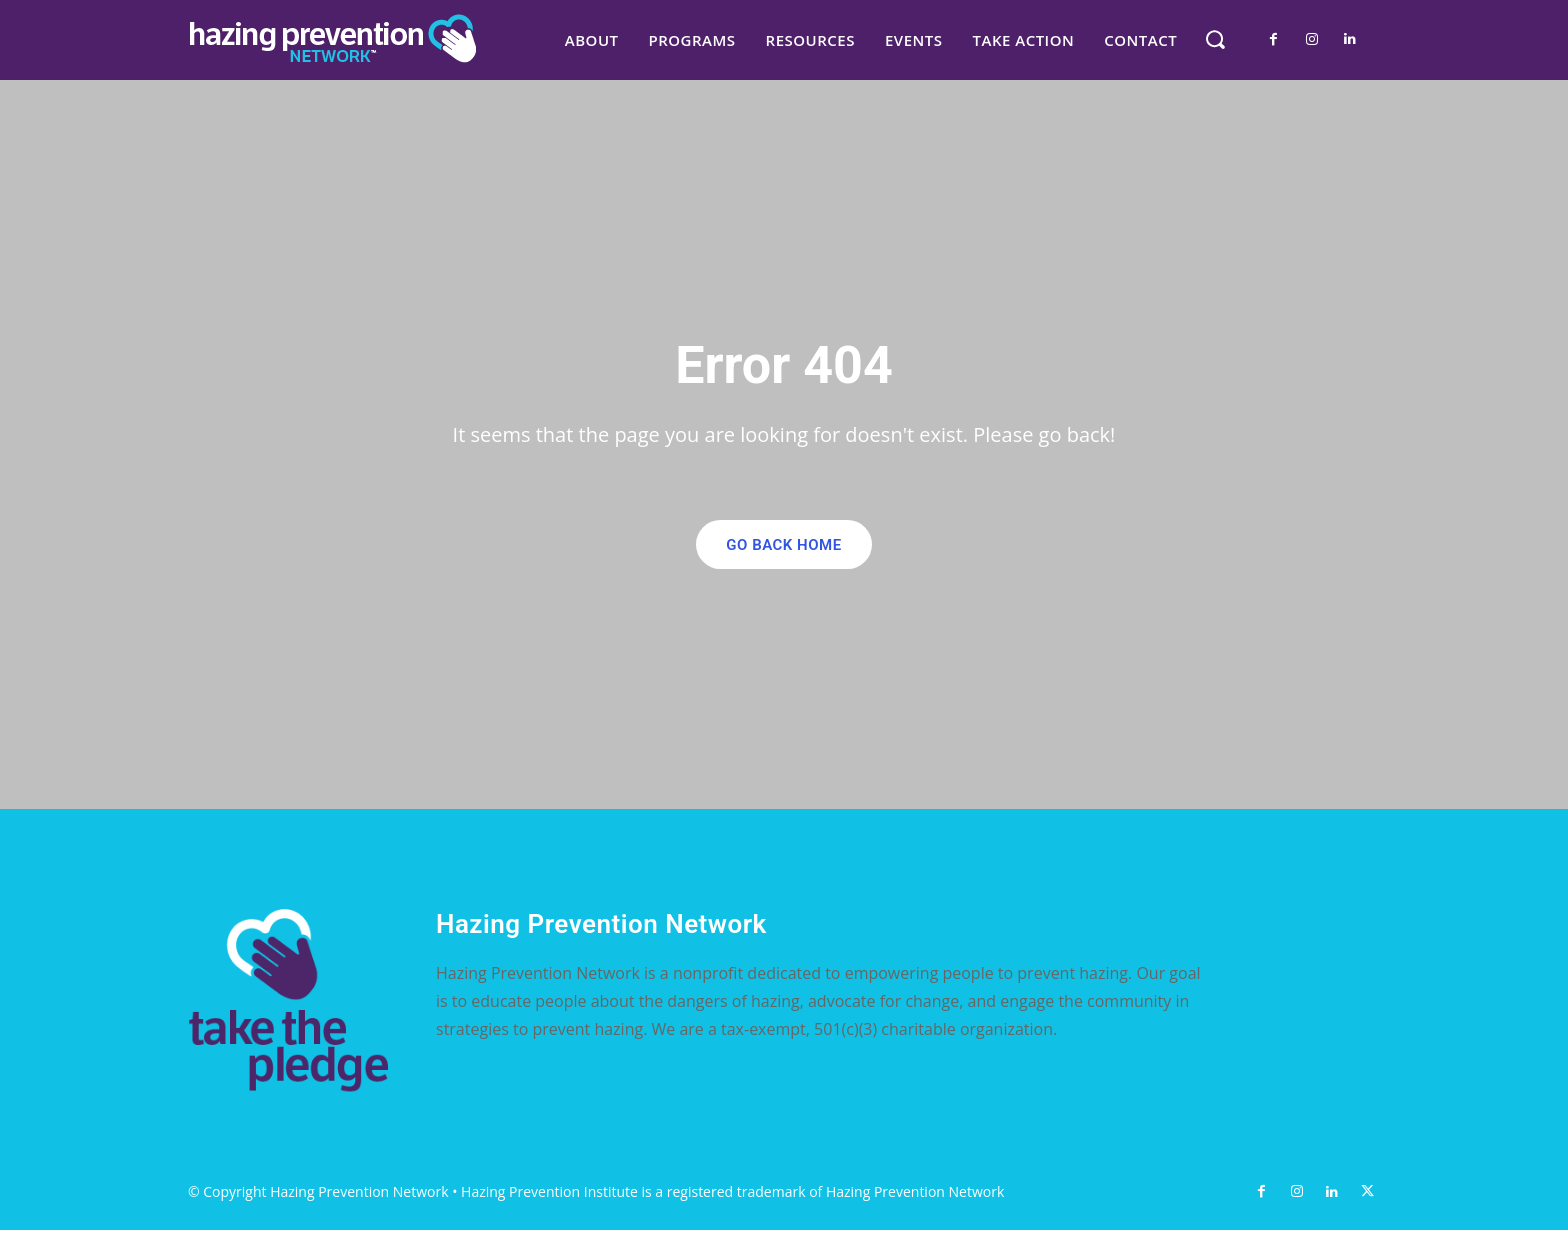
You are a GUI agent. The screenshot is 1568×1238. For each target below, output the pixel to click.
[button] (1214, 38)
